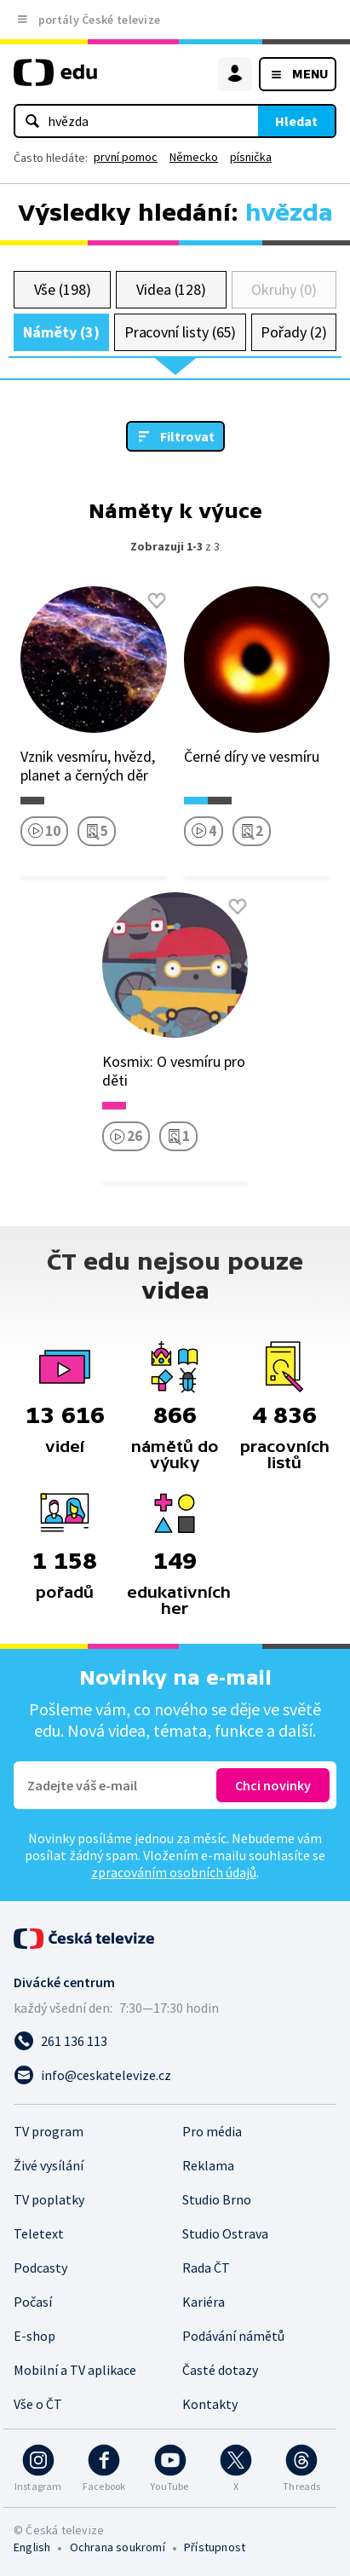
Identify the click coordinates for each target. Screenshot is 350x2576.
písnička (251, 156)
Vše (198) (62, 289)
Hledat (296, 121)
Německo (193, 156)
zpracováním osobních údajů (173, 1872)
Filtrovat (187, 436)
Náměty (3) (61, 332)
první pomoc (126, 156)
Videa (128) (171, 289)
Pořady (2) (293, 332)
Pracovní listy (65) (180, 332)
